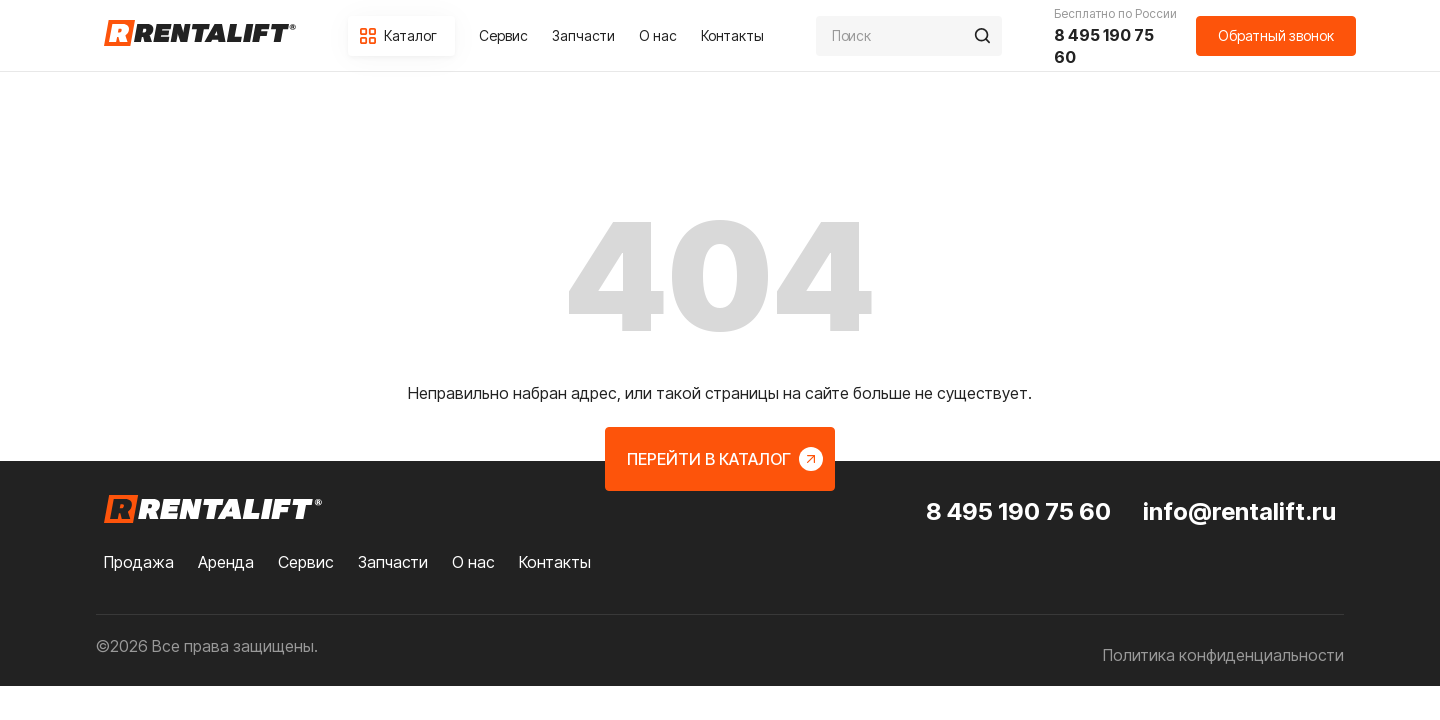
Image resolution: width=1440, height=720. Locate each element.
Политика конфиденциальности (1223, 655)
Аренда (226, 562)
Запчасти (583, 35)
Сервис (503, 35)
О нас (658, 35)
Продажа (139, 562)
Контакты (732, 35)
